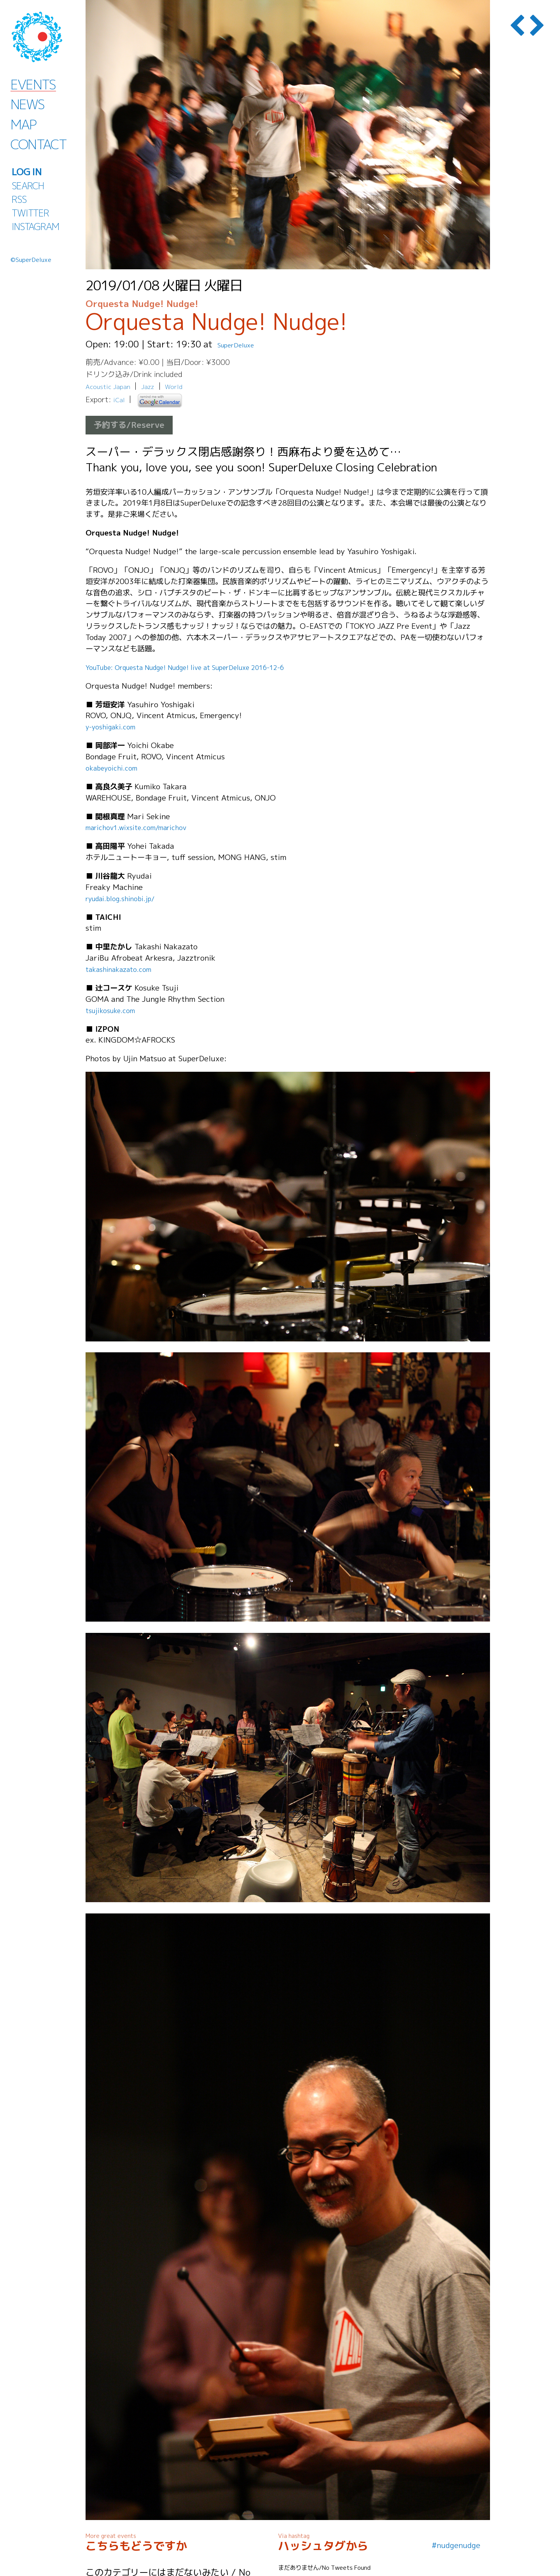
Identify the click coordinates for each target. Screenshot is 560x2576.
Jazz (155, 386)
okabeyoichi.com (115, 767)
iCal (119, 399)
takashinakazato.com (123, 969)
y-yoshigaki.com (114, 726)
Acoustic (101, 386)
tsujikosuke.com (114, 1010)
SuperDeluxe (244, 344)
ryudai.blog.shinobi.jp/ (126, 898)
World (184, 386)
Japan (127, 386)
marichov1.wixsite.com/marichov (145, 827)
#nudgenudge (456, 2545)
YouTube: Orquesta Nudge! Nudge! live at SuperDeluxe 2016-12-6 (206, 667)
